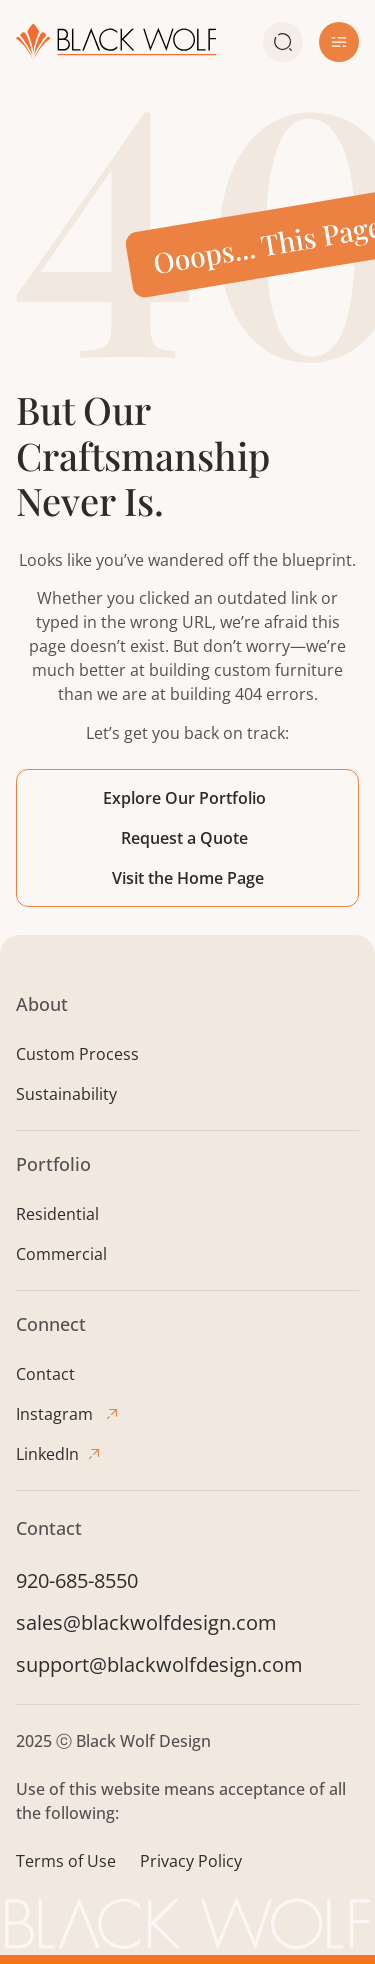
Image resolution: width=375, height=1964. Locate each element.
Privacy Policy (191, 1861)
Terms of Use (66, 1861)
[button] (339, 42)
